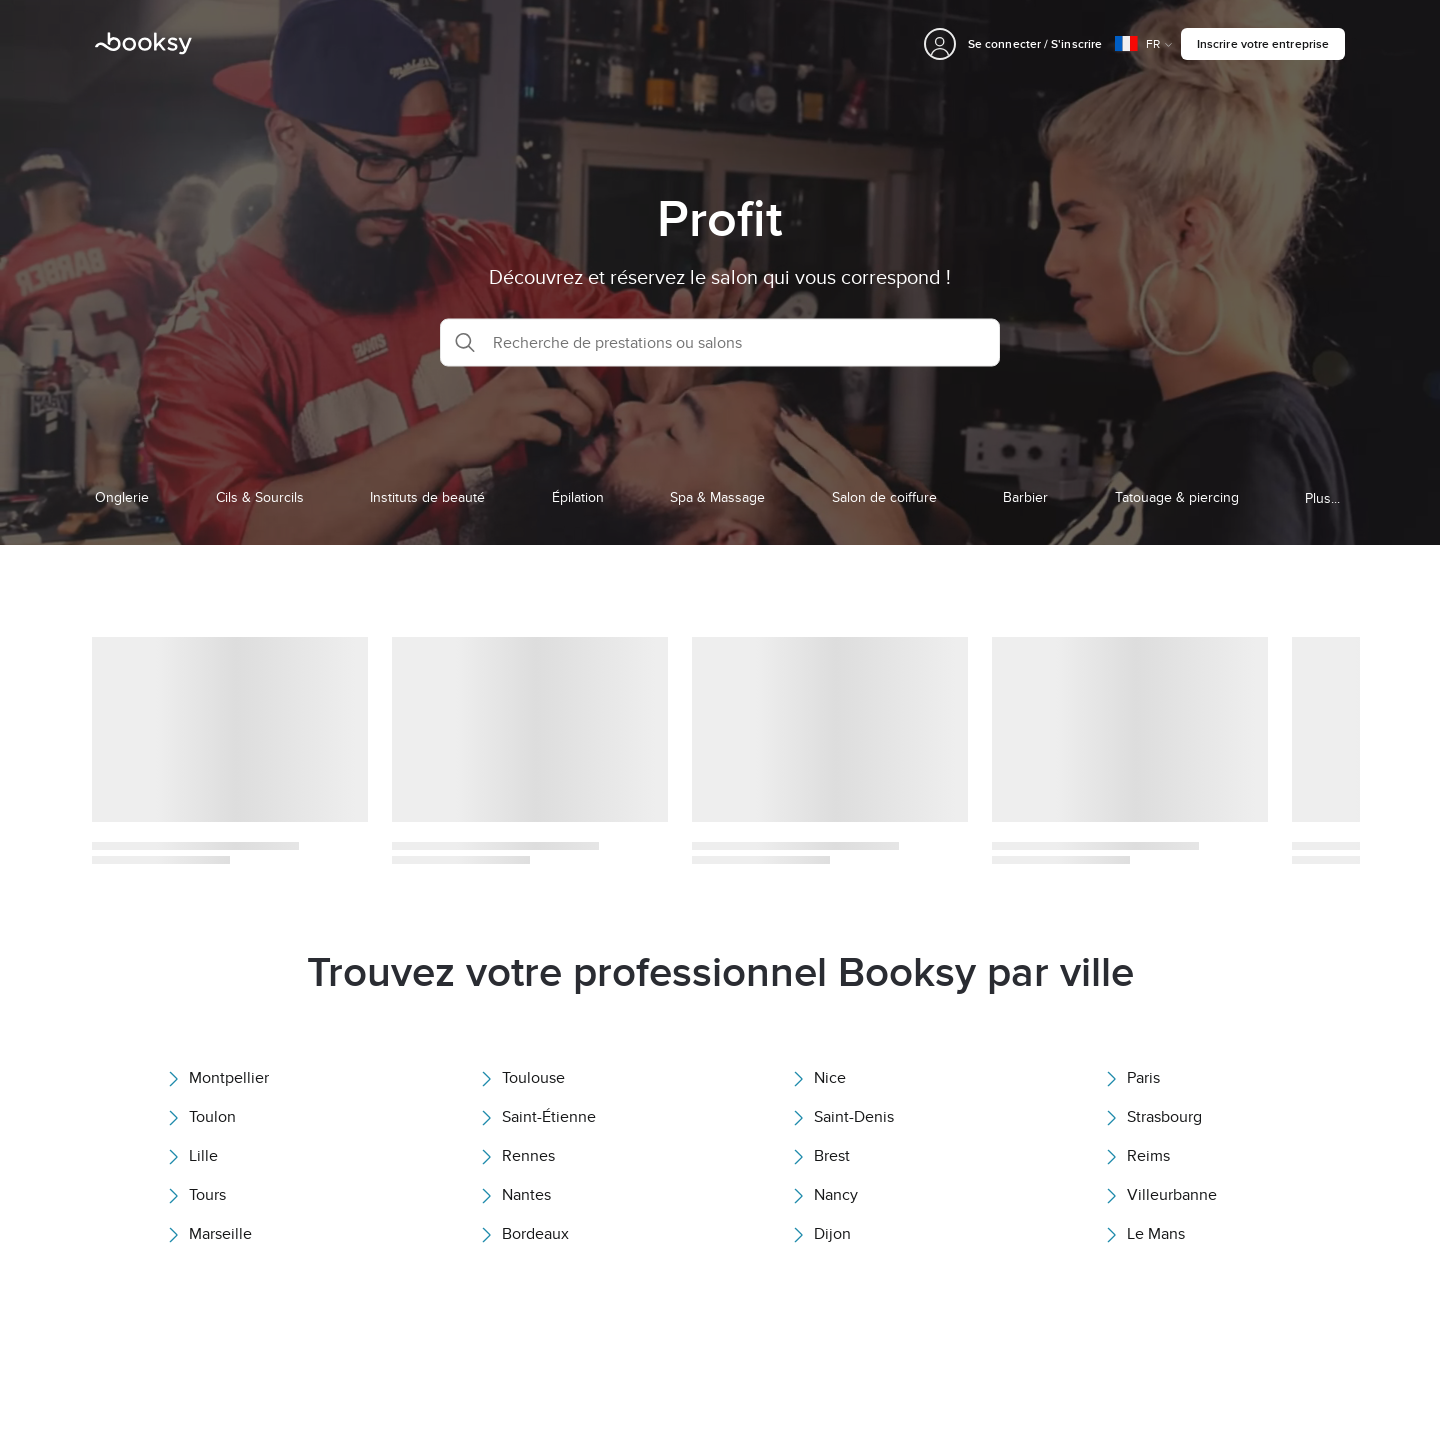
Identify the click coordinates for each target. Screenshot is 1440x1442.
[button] (720, 342)
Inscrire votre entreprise (1263, 43)
